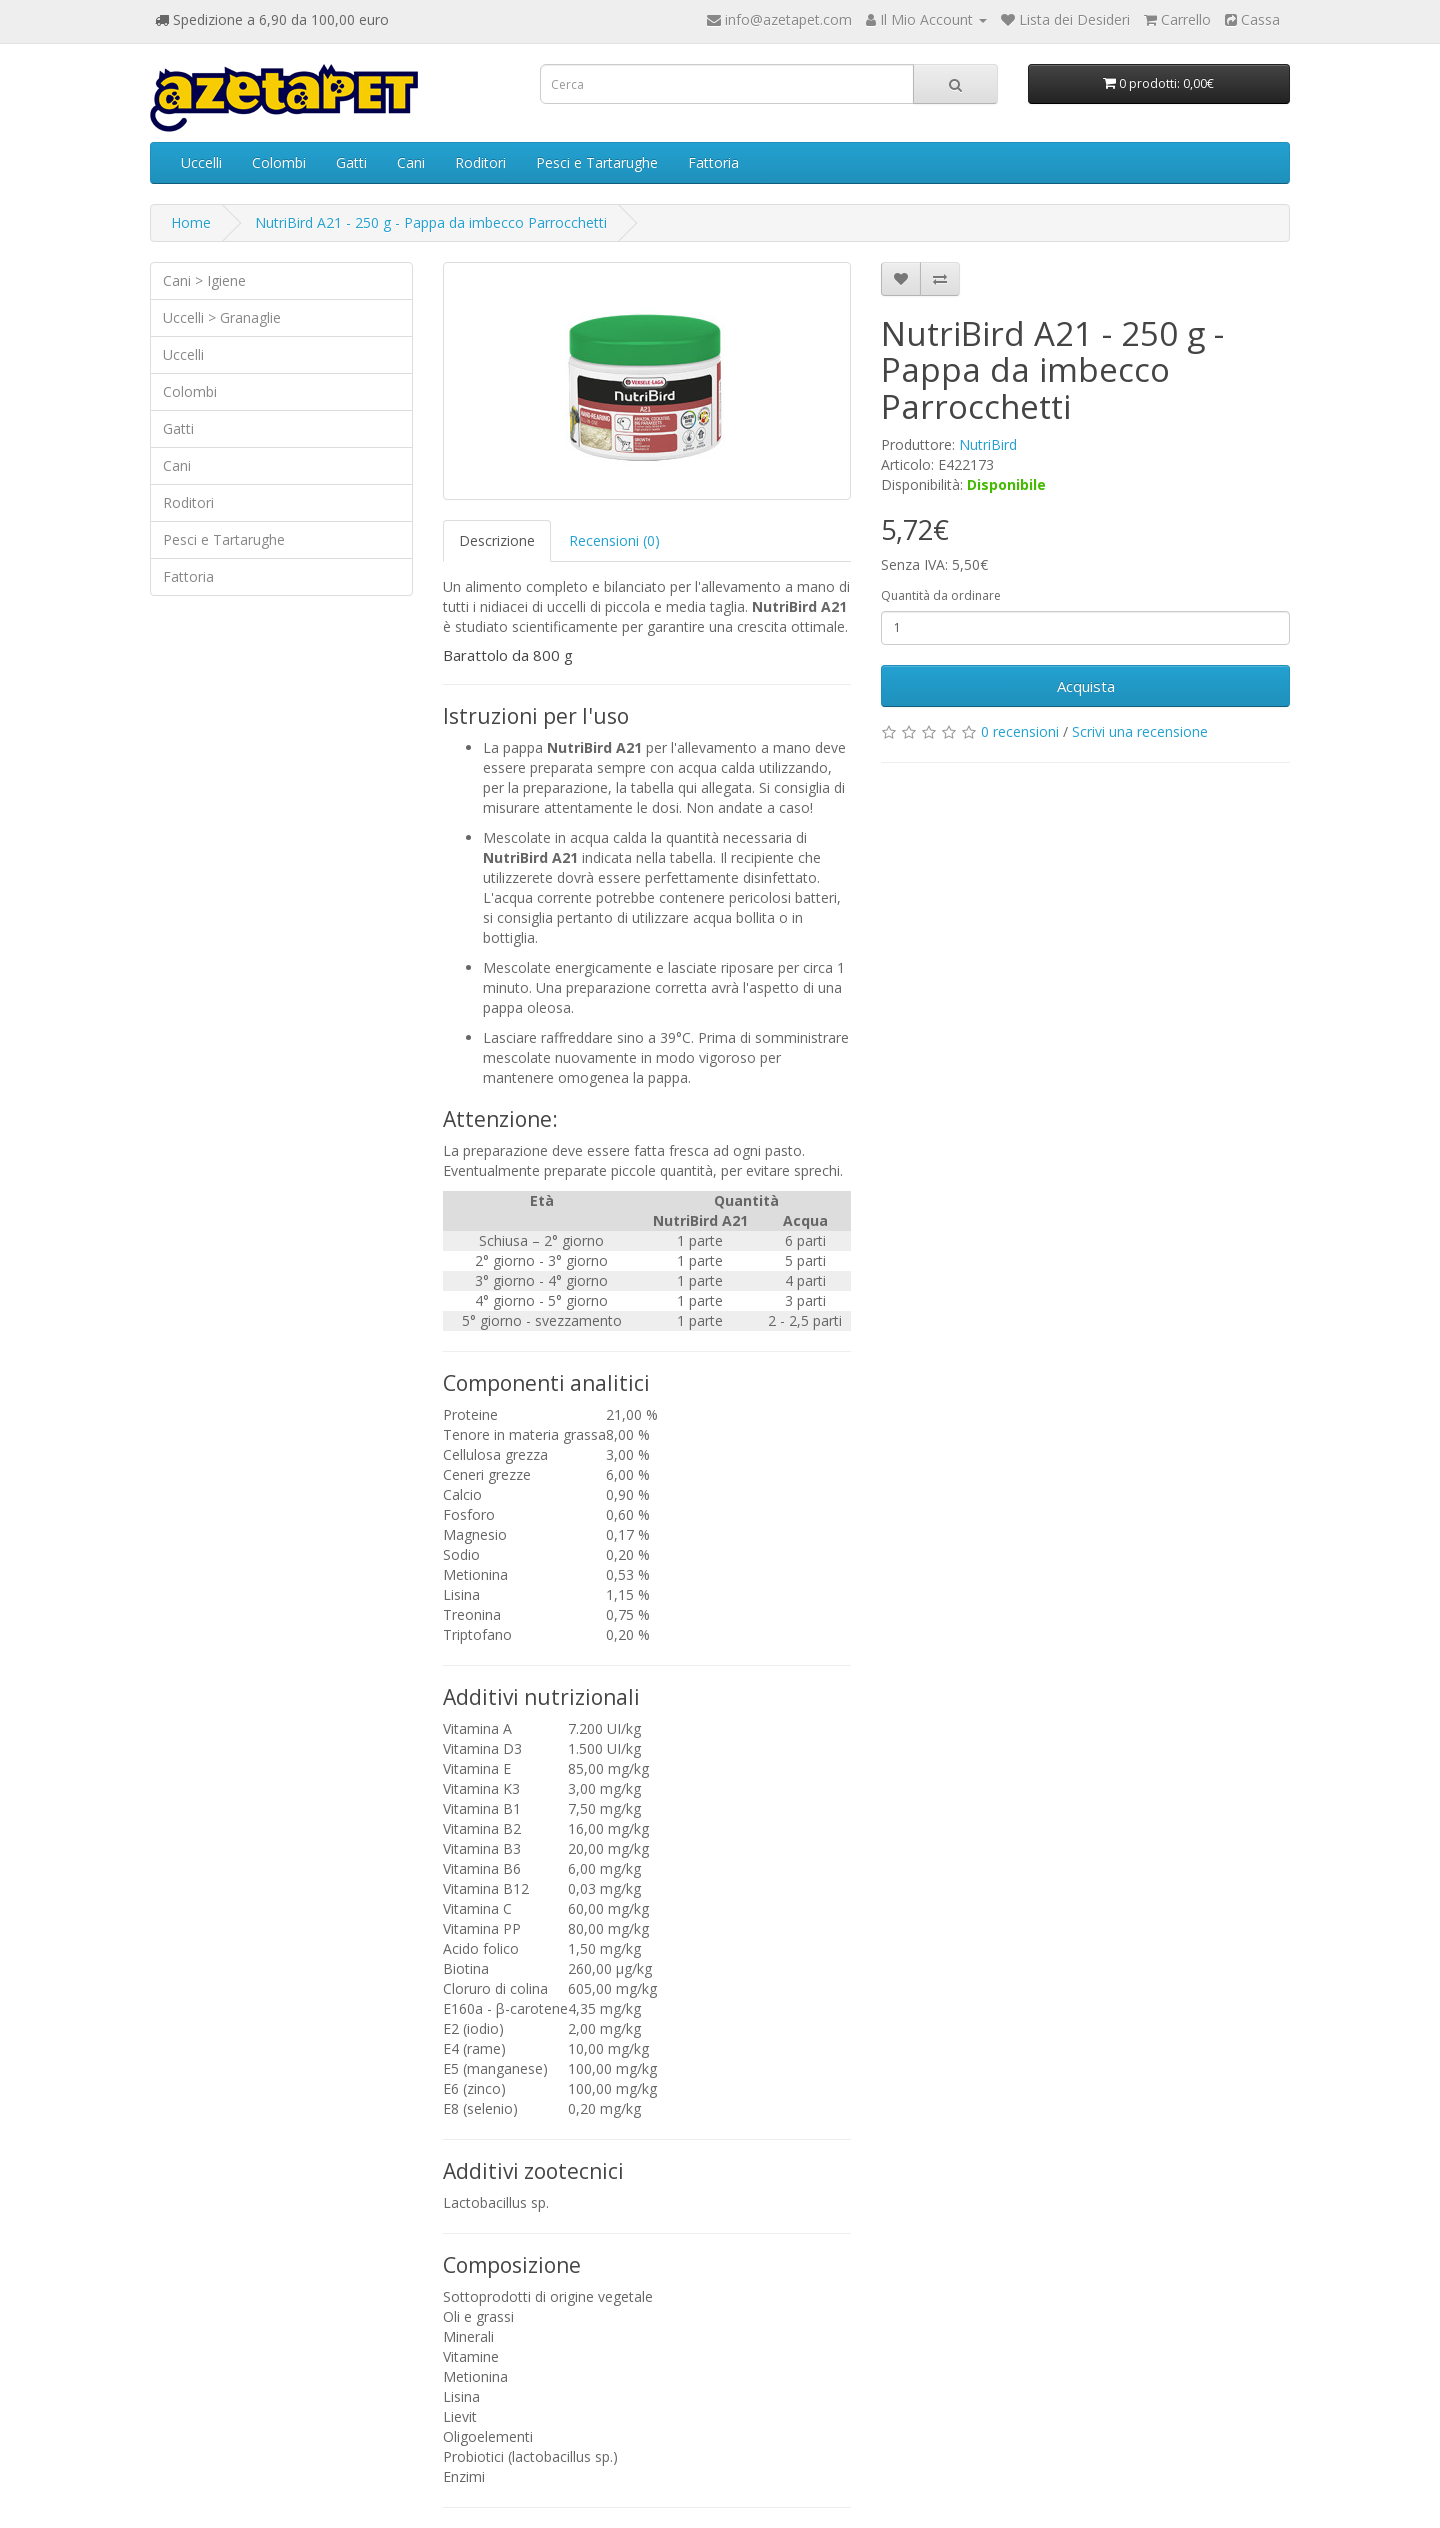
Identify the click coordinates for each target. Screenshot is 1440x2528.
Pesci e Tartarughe (597, 162)
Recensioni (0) (614, 540)
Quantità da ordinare (941, 595)
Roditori (480, 162)
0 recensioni (1020, 731)
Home (191, 222)
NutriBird (988, 444)
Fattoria (713, 162)
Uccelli (201, 162)
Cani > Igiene (204, 280)
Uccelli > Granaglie (222, 317)
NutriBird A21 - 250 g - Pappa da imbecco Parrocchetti (431, 222)
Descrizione (497, 540)
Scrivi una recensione (1140, 731)
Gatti (351, 162)
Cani (411, 162)
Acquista (1086, 686)
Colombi (279, 162)
